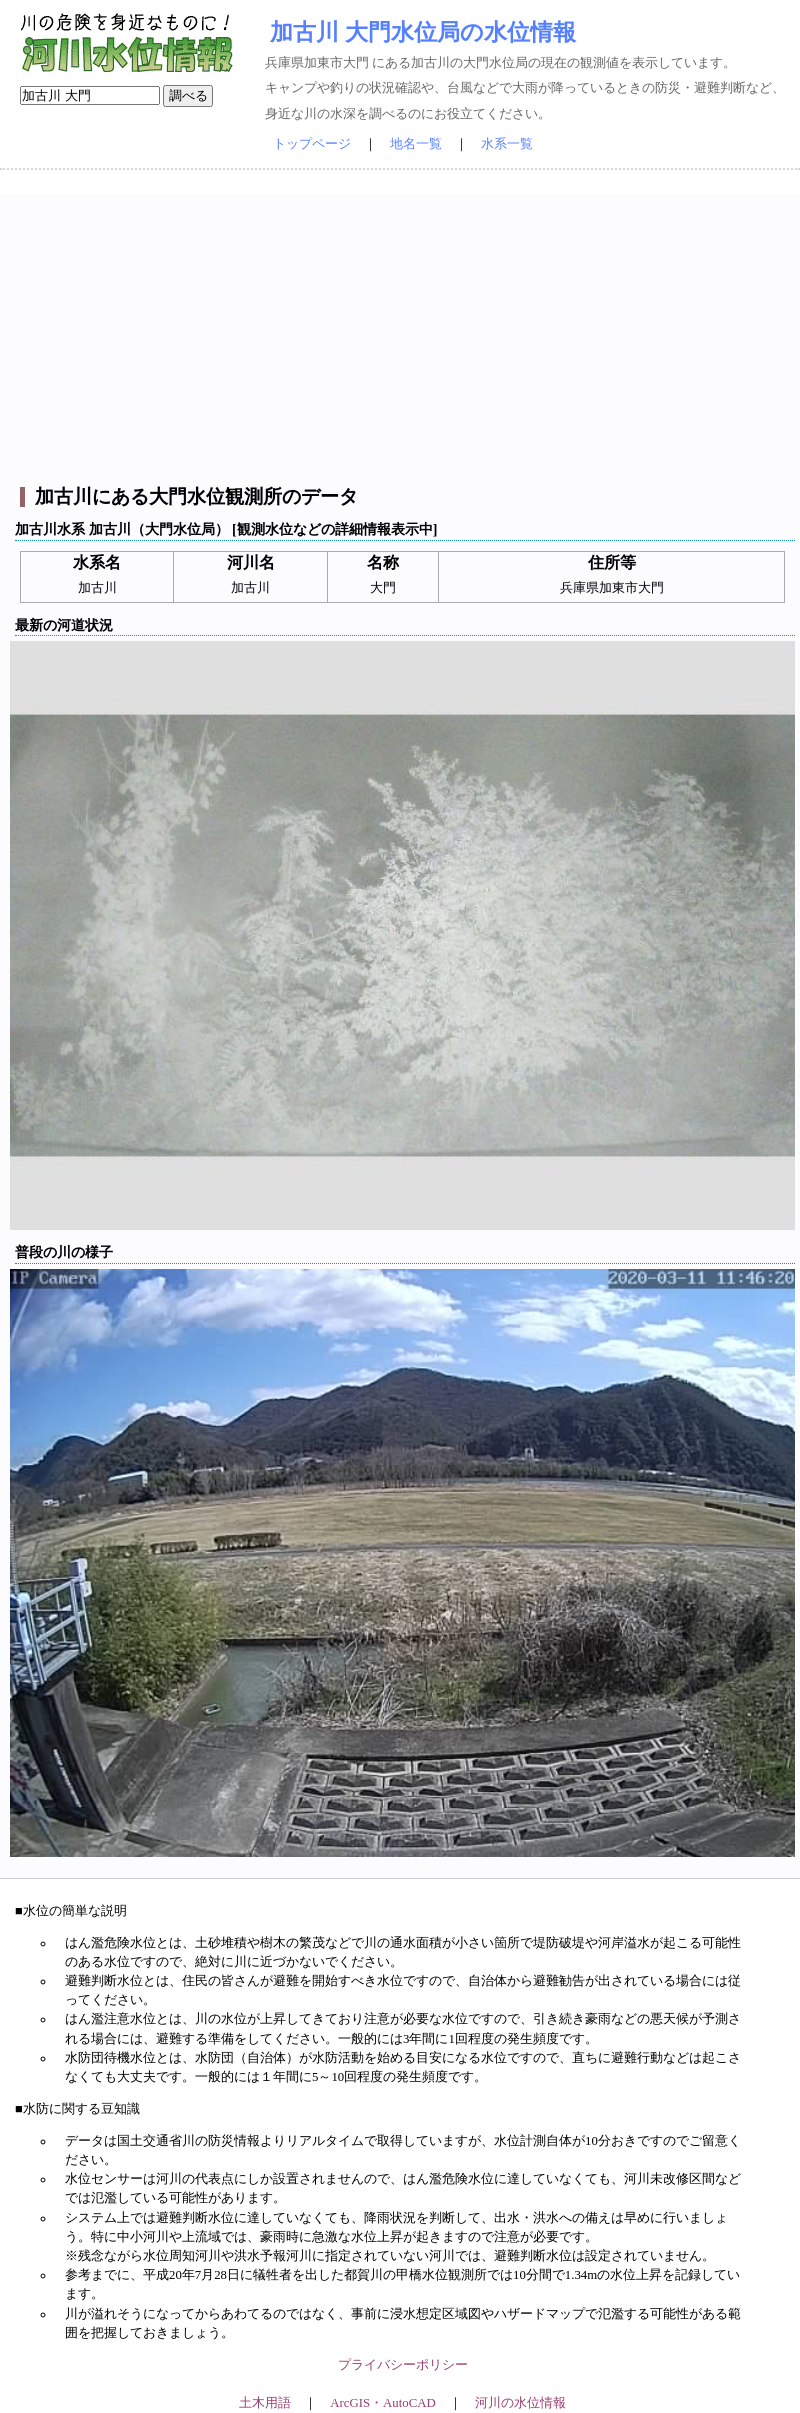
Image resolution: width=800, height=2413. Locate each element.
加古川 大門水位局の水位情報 (423, 32)
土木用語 (265, 2403)
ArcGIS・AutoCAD (382, 2403)
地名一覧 (416, 144)
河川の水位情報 (520, 2403)
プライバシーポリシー (403, 2365)
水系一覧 (507, 144)
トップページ (312, 144)
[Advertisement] (402, 335)
